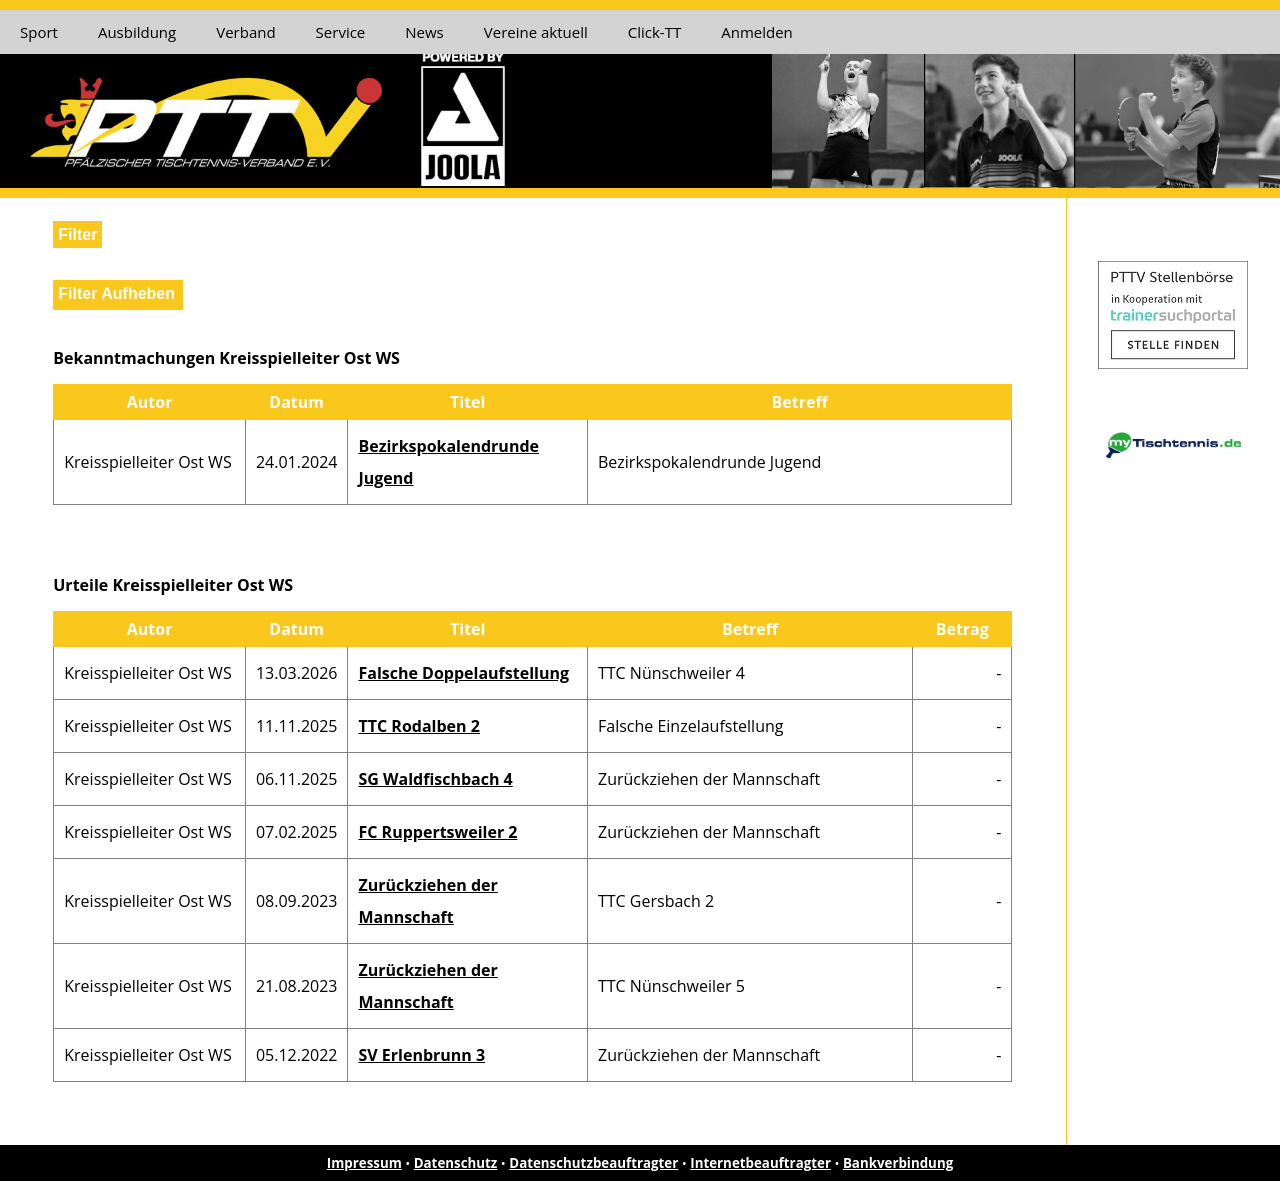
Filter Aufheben (116, 293)
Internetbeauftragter (760, 1163)
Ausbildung (137, 32)
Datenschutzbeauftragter (593, 1163)
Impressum (364, 1163)
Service (341, 32)
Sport (39, 32)
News (424, 32)
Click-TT (654, 32)
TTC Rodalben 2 (418, 726)
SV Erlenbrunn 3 (421, 1055)
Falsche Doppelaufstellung (463, 673)
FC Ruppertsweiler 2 (437, 832)
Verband (245, 32)
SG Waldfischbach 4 (435, 779)
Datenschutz (456, 1163)
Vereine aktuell (536, 32)
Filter (77, 234)
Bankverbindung (898, 1163)
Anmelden (757, 32)
